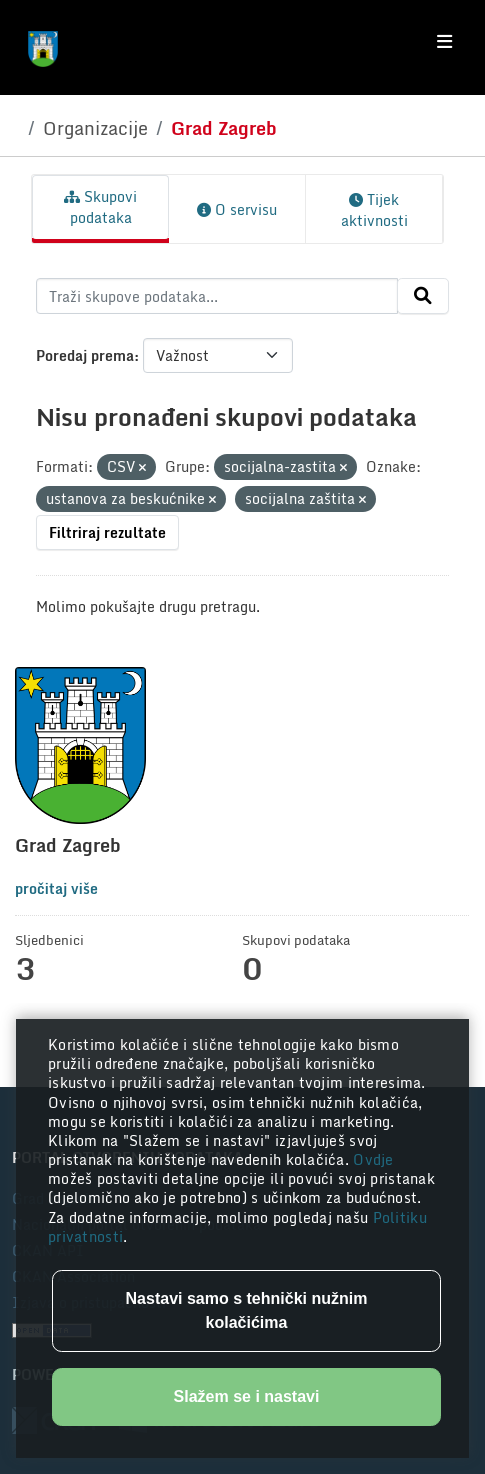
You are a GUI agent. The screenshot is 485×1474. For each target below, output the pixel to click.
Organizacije (95, 128)
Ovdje (373, 1159)
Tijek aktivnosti (374, 210)
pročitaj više (56, 888)
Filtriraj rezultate (107, 532)
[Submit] (423, 296)
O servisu (237, 209)
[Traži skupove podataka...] (217, 296)
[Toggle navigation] (444, 42)
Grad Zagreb (224, 128)
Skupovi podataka (100, 207)
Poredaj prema (85, 355)
